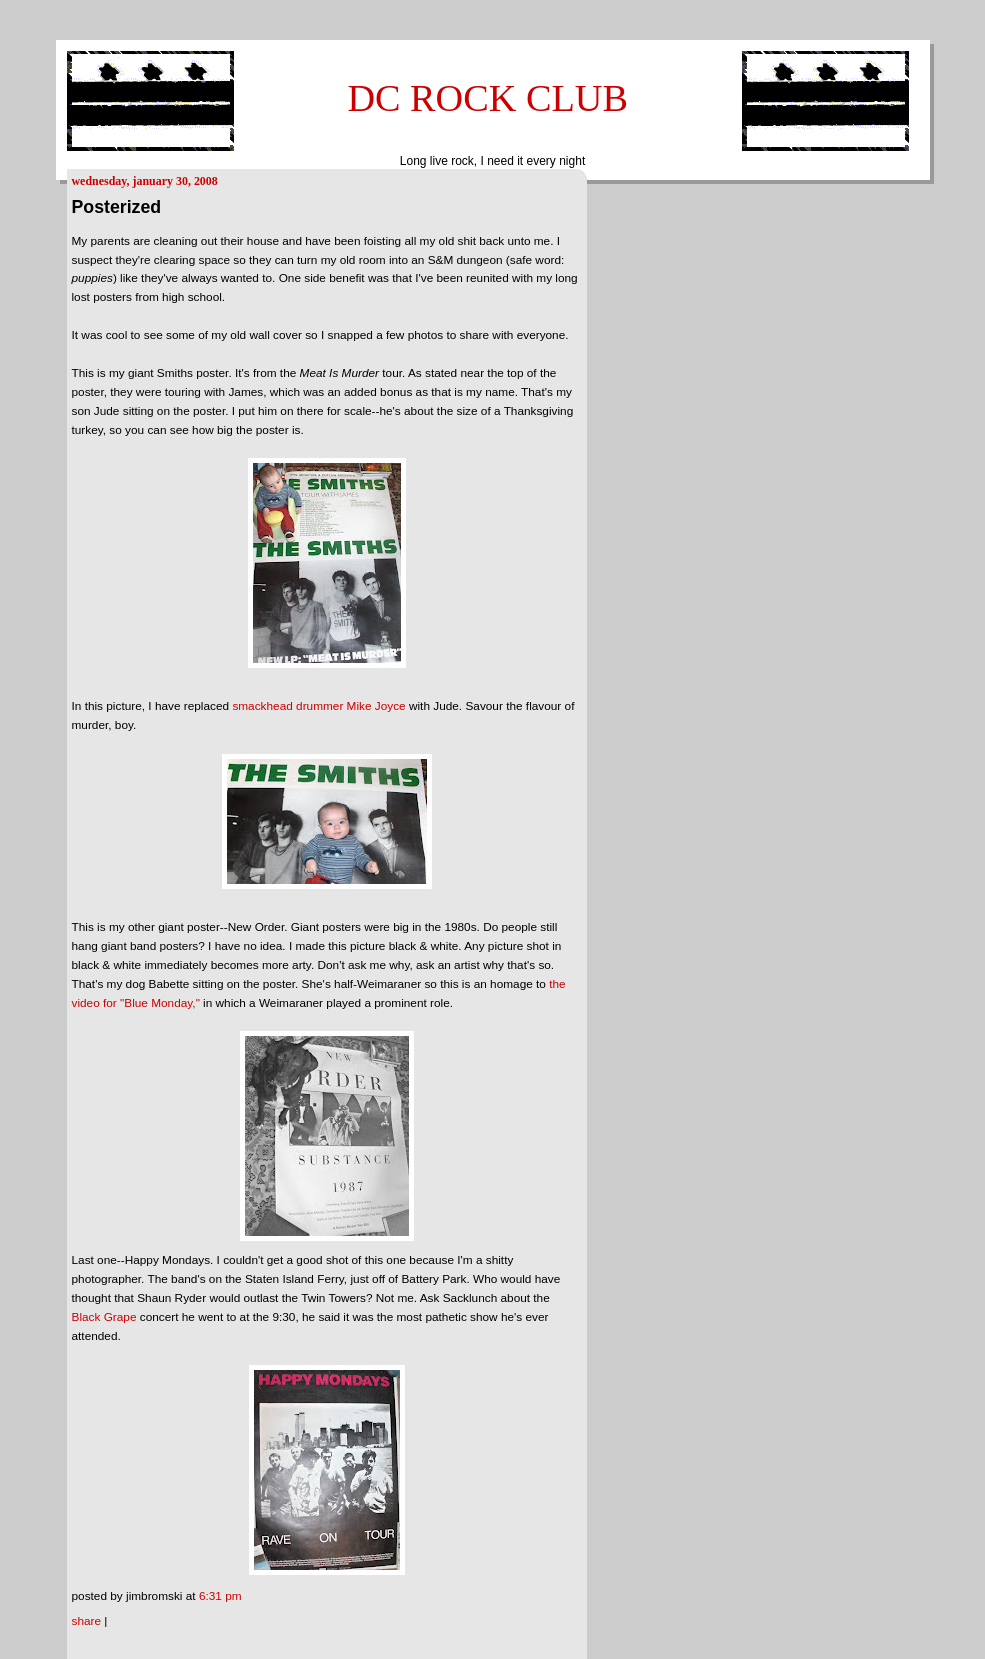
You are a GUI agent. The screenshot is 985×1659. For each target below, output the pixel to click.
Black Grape (104, 1317)
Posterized (117, 207)
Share (87, 1621)
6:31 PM (220, 1596)
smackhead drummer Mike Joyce (318, 706)
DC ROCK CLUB (487, 98)
